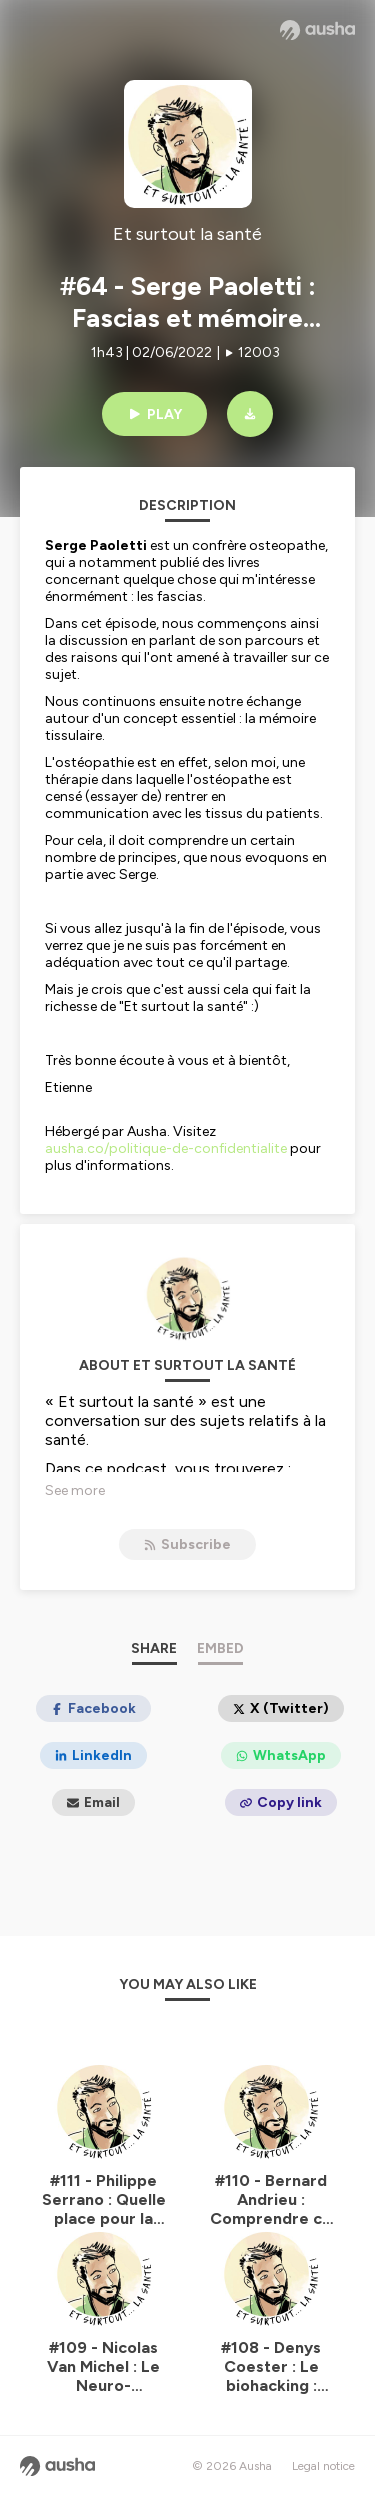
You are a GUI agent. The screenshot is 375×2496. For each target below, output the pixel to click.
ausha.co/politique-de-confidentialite (166, 1148)
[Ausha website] (317, 30)
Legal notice (323, 2466)
